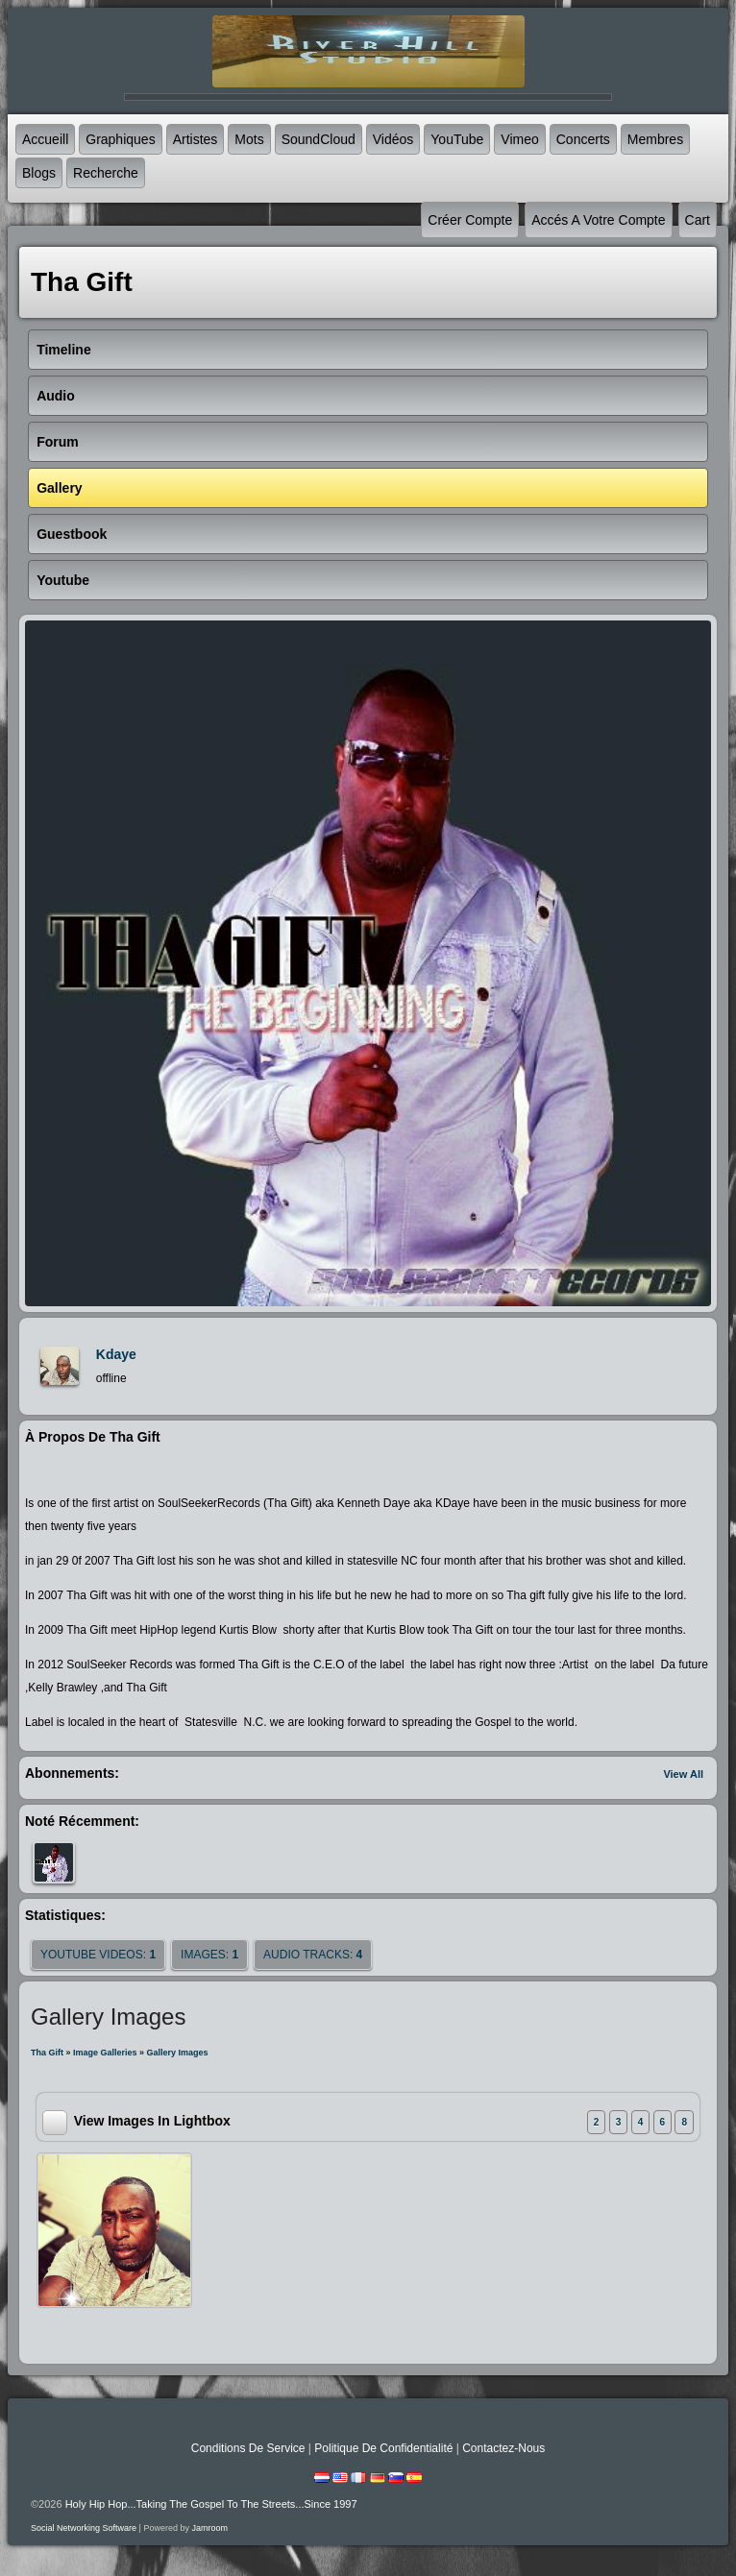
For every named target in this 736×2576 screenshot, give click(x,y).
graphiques (120, 139)
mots (248, 139)
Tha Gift (47, 2052)
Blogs (39, 173)
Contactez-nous (503, 2448)
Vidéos (393, 139)
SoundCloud (319, 139)
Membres (655, 139)
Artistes (195, 139)
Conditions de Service (248, 2448)
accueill (45, 139)
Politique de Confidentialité (383, 2448)
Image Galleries (105, 2052)
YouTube (456, 139)
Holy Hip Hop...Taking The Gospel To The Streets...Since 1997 (211, 2504)
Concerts (583, 139)
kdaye (116, 1354)
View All (683, 1774)
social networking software (83, 2528)
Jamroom (209, 2528)
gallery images (178, 2052)
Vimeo (519, 139)
